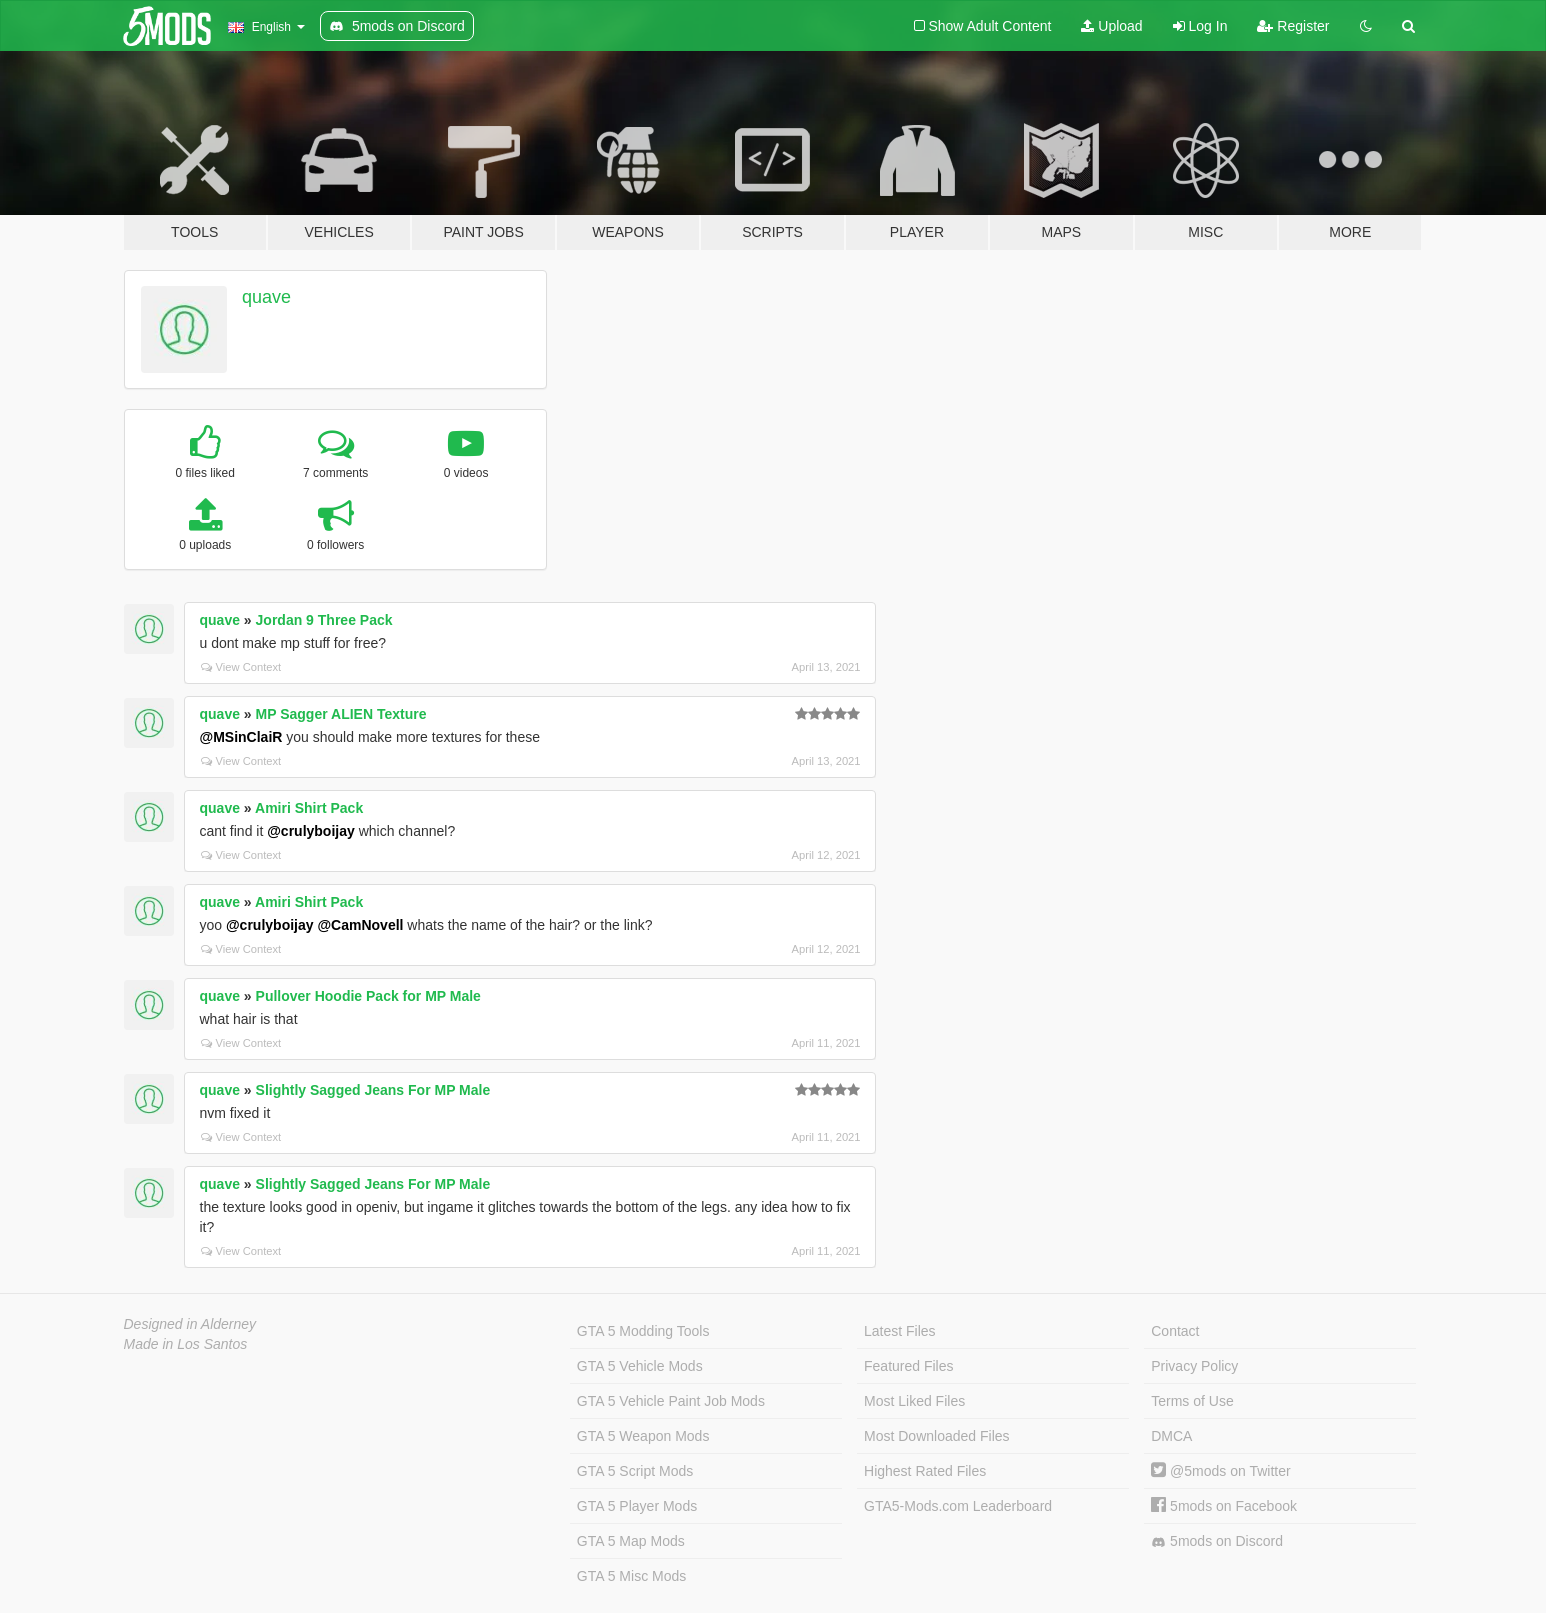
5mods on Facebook (1224, 1506)
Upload (1111, 26)
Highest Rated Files (925, 1471)
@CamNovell (360, 925)
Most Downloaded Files (937, 1436)
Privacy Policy (1194, 1366)
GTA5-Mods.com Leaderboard (958, 1506)
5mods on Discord (1217, 1541)
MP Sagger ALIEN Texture (341, 714)
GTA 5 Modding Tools (643, 1331)
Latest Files (900, 1331)
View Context (241, 667)
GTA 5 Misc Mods (631, 1576)
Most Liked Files (914, 1401)
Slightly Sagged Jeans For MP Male (373, 1090)
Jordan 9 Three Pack (324, 620)
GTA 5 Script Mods (635, 1471)
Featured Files (908, 1366)
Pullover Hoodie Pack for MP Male (368, 996)
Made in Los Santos (186, 1344)
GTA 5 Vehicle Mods (640, 1366)
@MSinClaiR (241, 737)
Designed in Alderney (190, 1324)
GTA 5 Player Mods (637, 1506)
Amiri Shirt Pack (309, 808)
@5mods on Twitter (1220, 1471)
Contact (1175, 1331)
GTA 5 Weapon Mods (643, 1436)
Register (1293, 26)
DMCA (1171, 1436)
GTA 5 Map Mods (631, 1541)
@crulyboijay (311, 831)
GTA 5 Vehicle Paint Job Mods (671, 1401)
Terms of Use (1192, 1401)
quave (266, 297)
